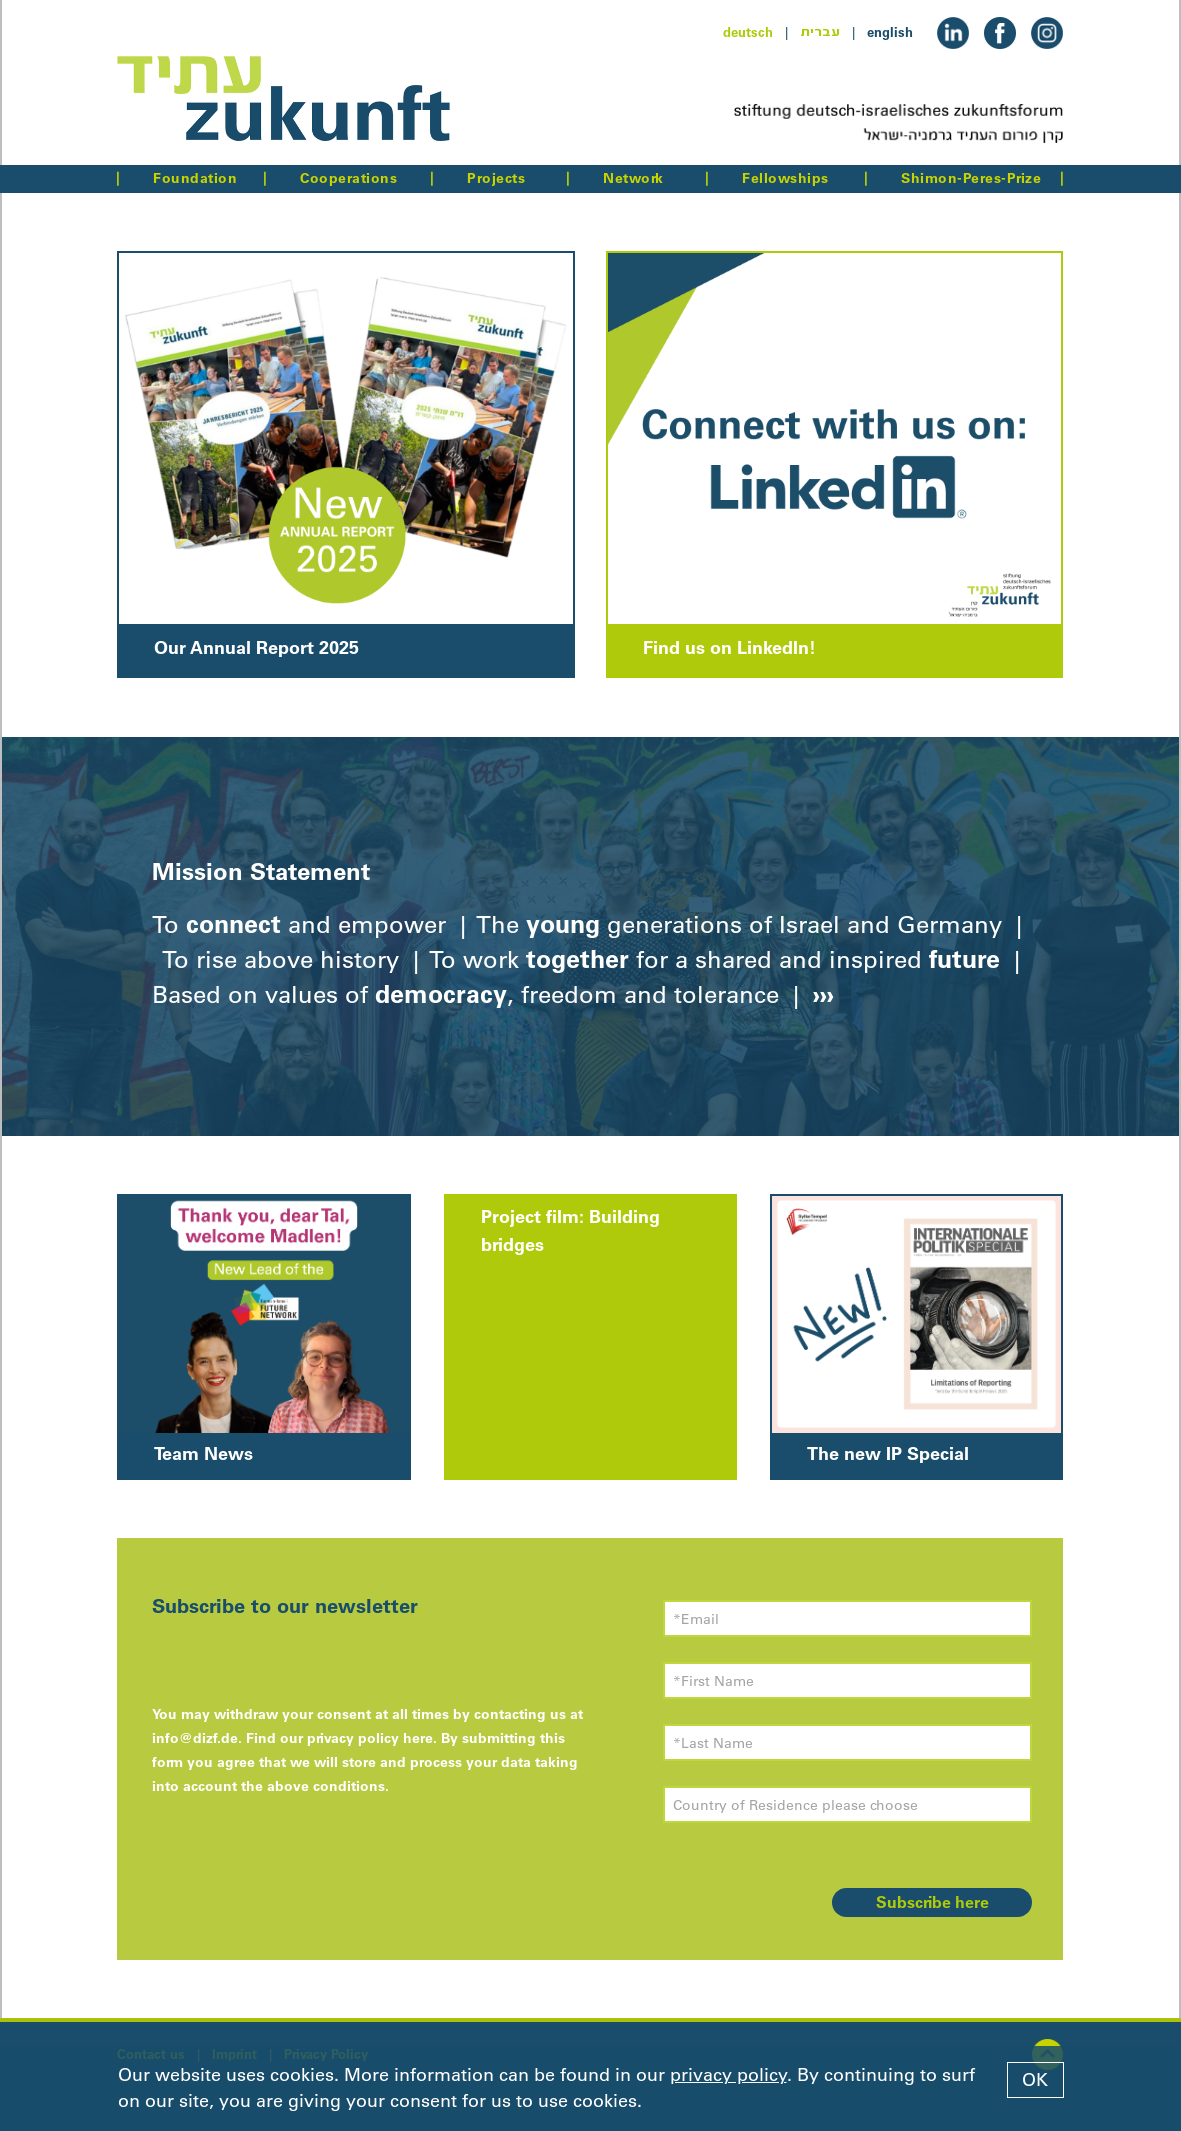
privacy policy (728, 2075)
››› (820, 994)
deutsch (748, 32)
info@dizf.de (195, 1738)
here (418, 1738)
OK (1035, 2080)
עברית (820, 32)
